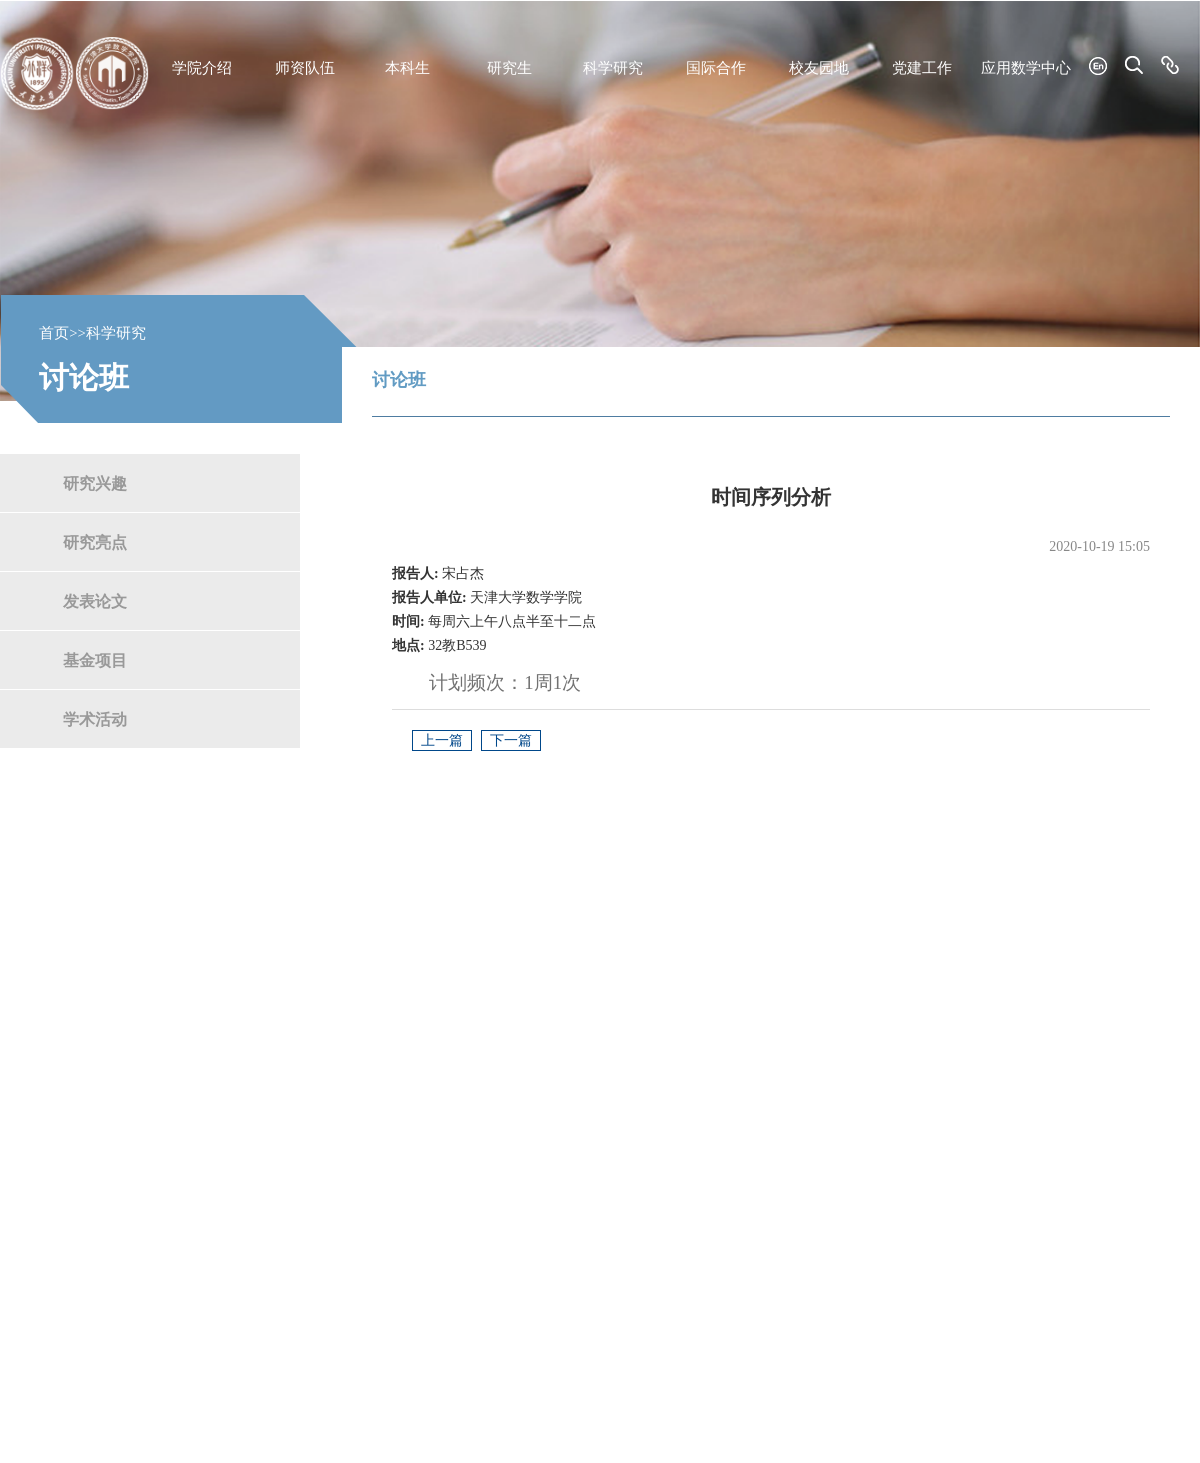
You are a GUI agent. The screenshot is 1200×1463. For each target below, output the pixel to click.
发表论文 (95, 600)
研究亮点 (95, 541)
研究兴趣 (95, 482)
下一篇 (511, 740)
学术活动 (95, 718)
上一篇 (442, 740)
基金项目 (95, 659)
